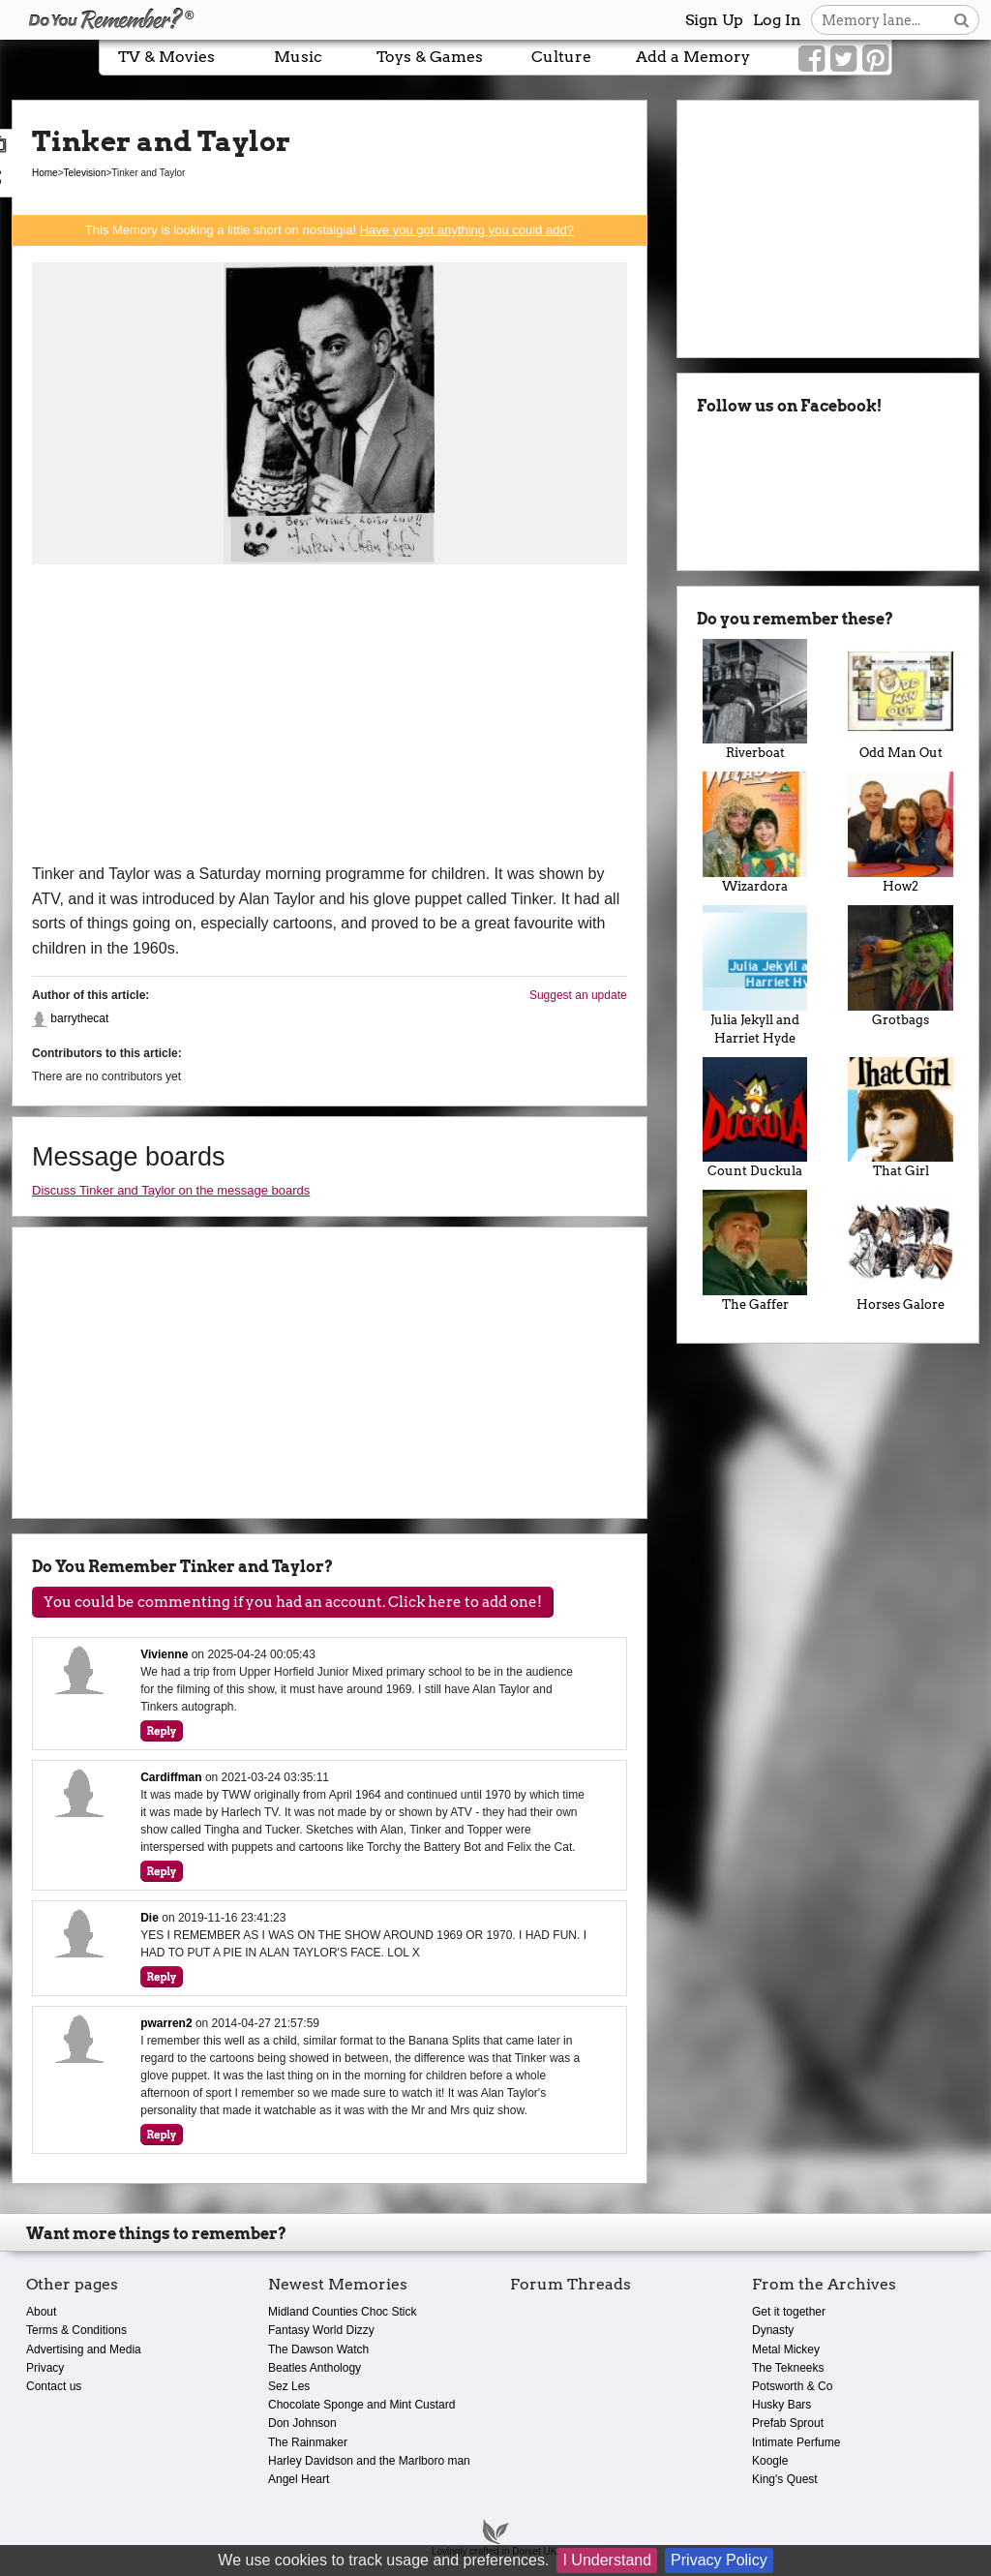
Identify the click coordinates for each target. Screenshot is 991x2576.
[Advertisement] (329, 716)
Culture (561, 56)
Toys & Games (429, 56)
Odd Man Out (900, 700)
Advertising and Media (83, 2349)
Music (298, 56)
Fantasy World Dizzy (321, 2330)
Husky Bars (781, 2404)
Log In (777, 20)
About (41, 2311)
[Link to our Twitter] (843, 59)
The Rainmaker (307, 2442)
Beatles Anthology (314, 2368)
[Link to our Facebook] (811, 59)
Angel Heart (298, 2479)
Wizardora (755, 833)
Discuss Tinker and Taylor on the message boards (171, 1190)
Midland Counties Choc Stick (342, 2311)
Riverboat (755, 700)
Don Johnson (302, 2423)
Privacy (45, 2368)
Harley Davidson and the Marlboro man (369, 2461)
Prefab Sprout (788, 2423)
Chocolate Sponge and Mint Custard (361, 2404)
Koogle (770, 2461)
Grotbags (900, 966)
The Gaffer (755, 1251)
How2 (900, 833)
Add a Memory (693, 56)
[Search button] (961, 20)
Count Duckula (755, 1118)
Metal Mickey (786, 2349)
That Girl (900, 1118)
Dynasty (773, 2330)
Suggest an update (578, 995)
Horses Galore (900, 1251)
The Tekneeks (788, 2368)
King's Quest (785, 2479)
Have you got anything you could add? (467, 230)
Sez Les (289, 2386)
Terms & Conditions (76, 2330)
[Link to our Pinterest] (875, 59)
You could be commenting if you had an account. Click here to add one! (293, 1602)
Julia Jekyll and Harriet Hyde (755, 975)
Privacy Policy (719, 2560)
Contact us (53, 2386)
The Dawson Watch (318, 2349)
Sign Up (714, 20)
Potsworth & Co (792, 2386)
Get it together (789, 2311)
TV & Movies (166, 56)
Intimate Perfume (796, 2442)
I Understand (606, 2560)
